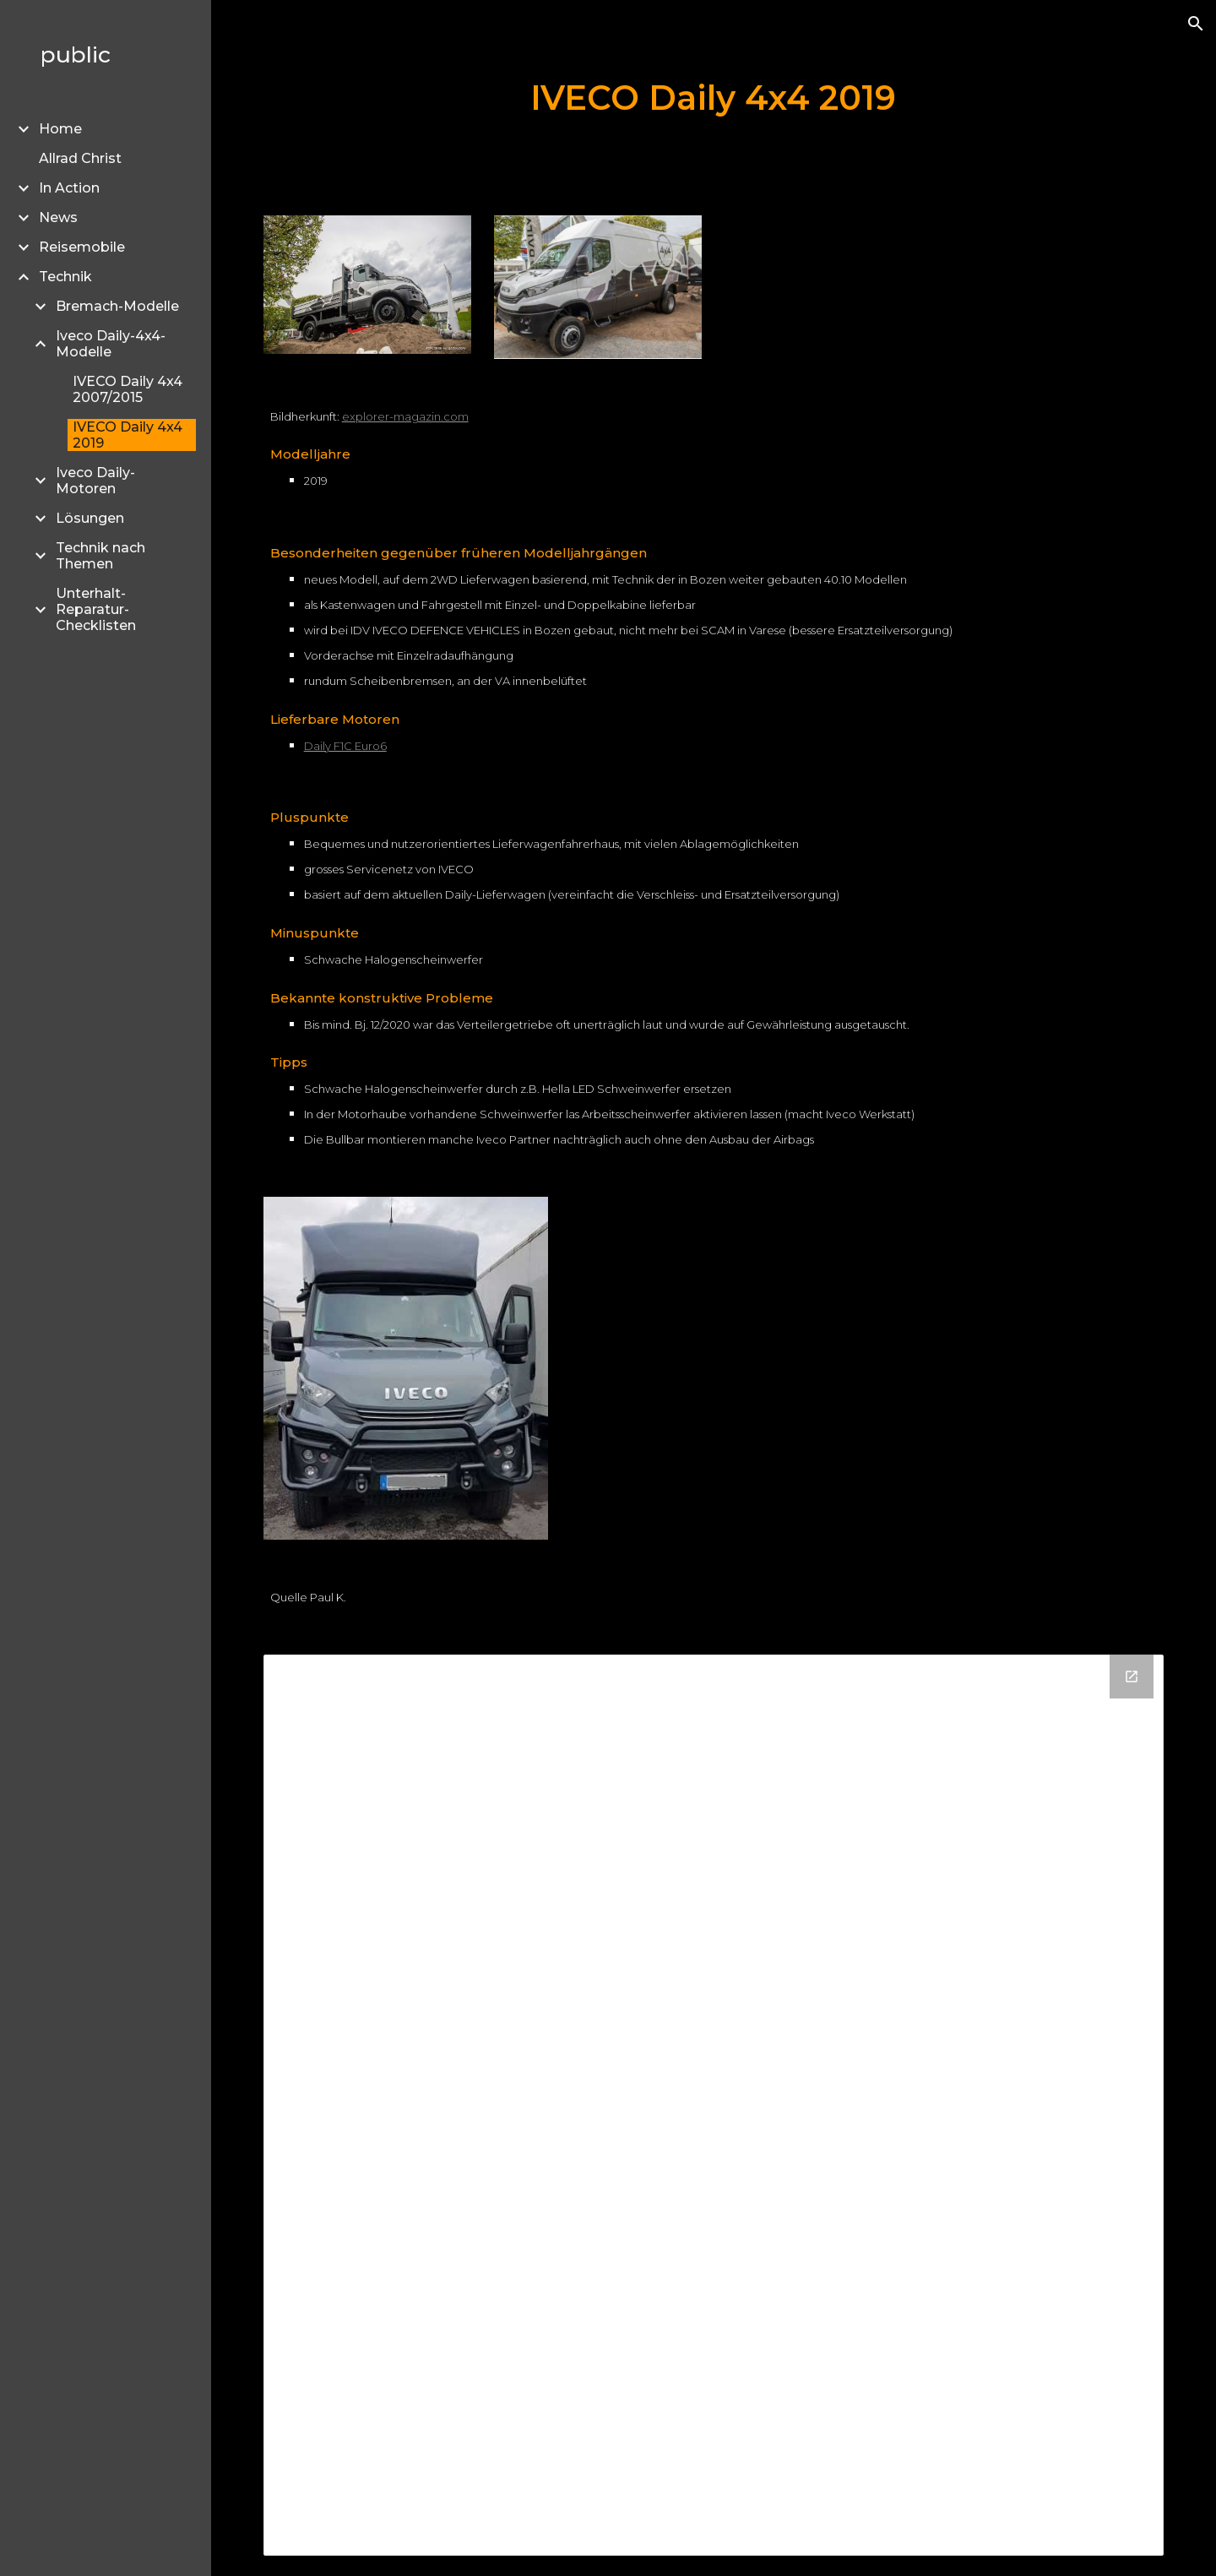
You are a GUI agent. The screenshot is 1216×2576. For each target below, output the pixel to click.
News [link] (58, 217)
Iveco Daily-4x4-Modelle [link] (111, 344)
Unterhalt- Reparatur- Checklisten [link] (96, 609)
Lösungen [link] (90, 518)
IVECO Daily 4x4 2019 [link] (127, 435)
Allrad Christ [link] (80, 158)
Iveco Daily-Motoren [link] (95, 481)
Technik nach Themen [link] (100, 556)
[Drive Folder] (713, 2105)
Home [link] (60, 129)
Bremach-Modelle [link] (117, 306)
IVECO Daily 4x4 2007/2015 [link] (127, 389)
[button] (1195, 23)
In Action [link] (69, 188)
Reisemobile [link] (82, 247)
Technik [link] (65, 277)
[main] (713, 98)
